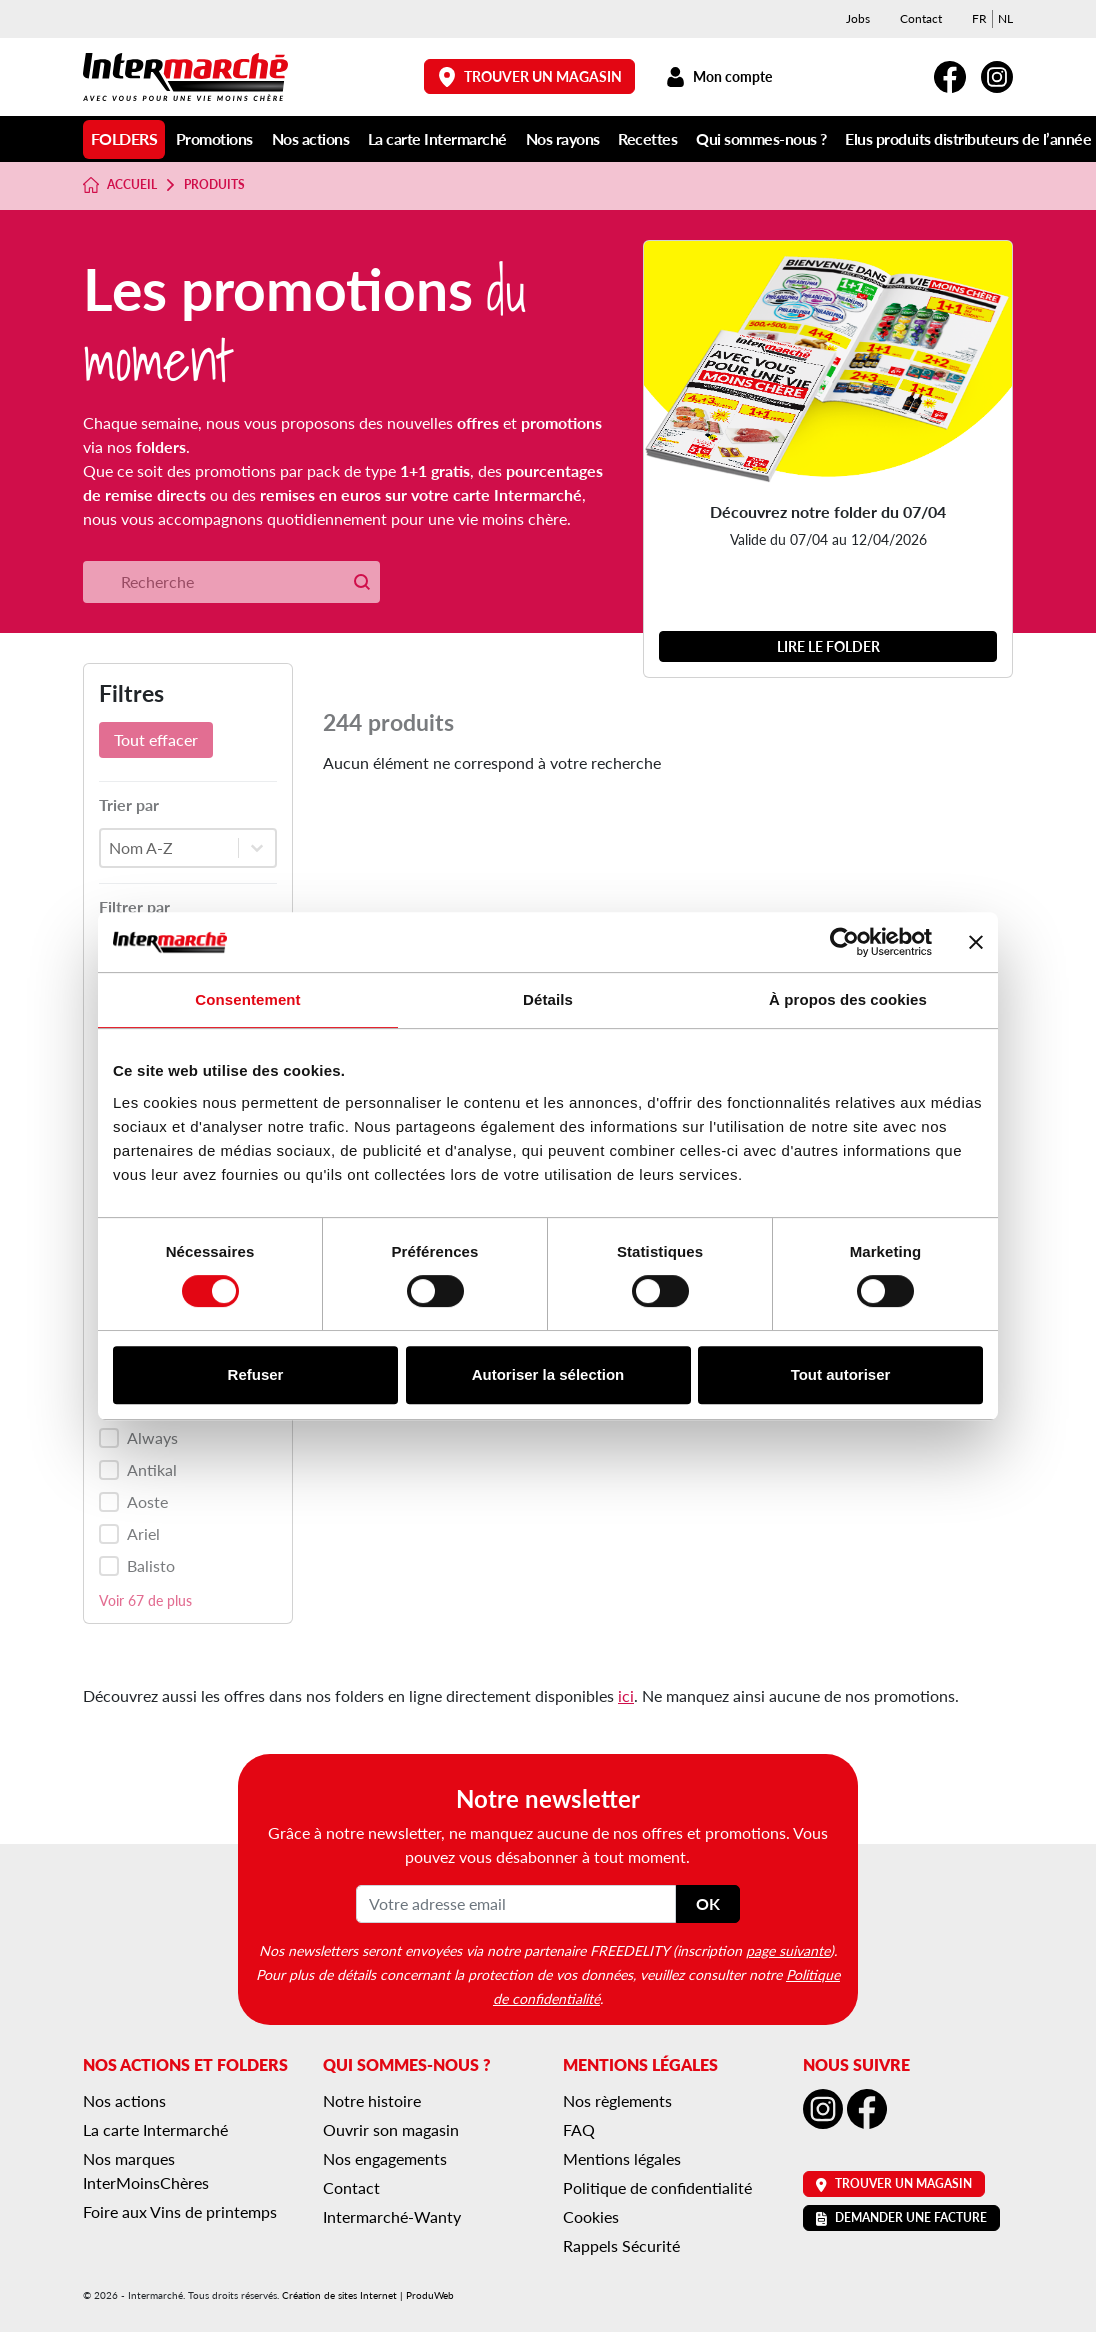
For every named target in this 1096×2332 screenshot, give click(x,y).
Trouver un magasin (530, 76)
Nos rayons (563, 138)
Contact (921, 18)
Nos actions (311, 138)
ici (626, 1695)
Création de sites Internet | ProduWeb (368, 2295)
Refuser (256, 1374)
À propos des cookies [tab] (848, 999)
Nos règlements (617, 2100)
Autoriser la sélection (548, 1374)
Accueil (120, 185)
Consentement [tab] (247, 999)
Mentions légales (622, 2158)
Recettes (647, 138)
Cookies (591, 2216)
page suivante (788, 1950)
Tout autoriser (841, 1374)
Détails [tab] (548, 999)
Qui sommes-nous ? (761, 138)
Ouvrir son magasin (391, 2129)
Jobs (858, 18)
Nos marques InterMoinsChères (146, 2170)
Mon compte (718, 76)
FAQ (579, 2129)
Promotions (214, 138)
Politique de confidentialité (657, 2187)
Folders (124, 138)
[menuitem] (979, 19)
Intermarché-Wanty (392, 2216)
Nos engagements (385, 2158)
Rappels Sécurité (621, 2245)
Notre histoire (372, 2100)
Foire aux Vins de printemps (180, 2211)
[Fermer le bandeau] (976, 942)
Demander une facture (901, 2217)
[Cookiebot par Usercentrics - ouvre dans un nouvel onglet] (844, 942)
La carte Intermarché (437, 138)
